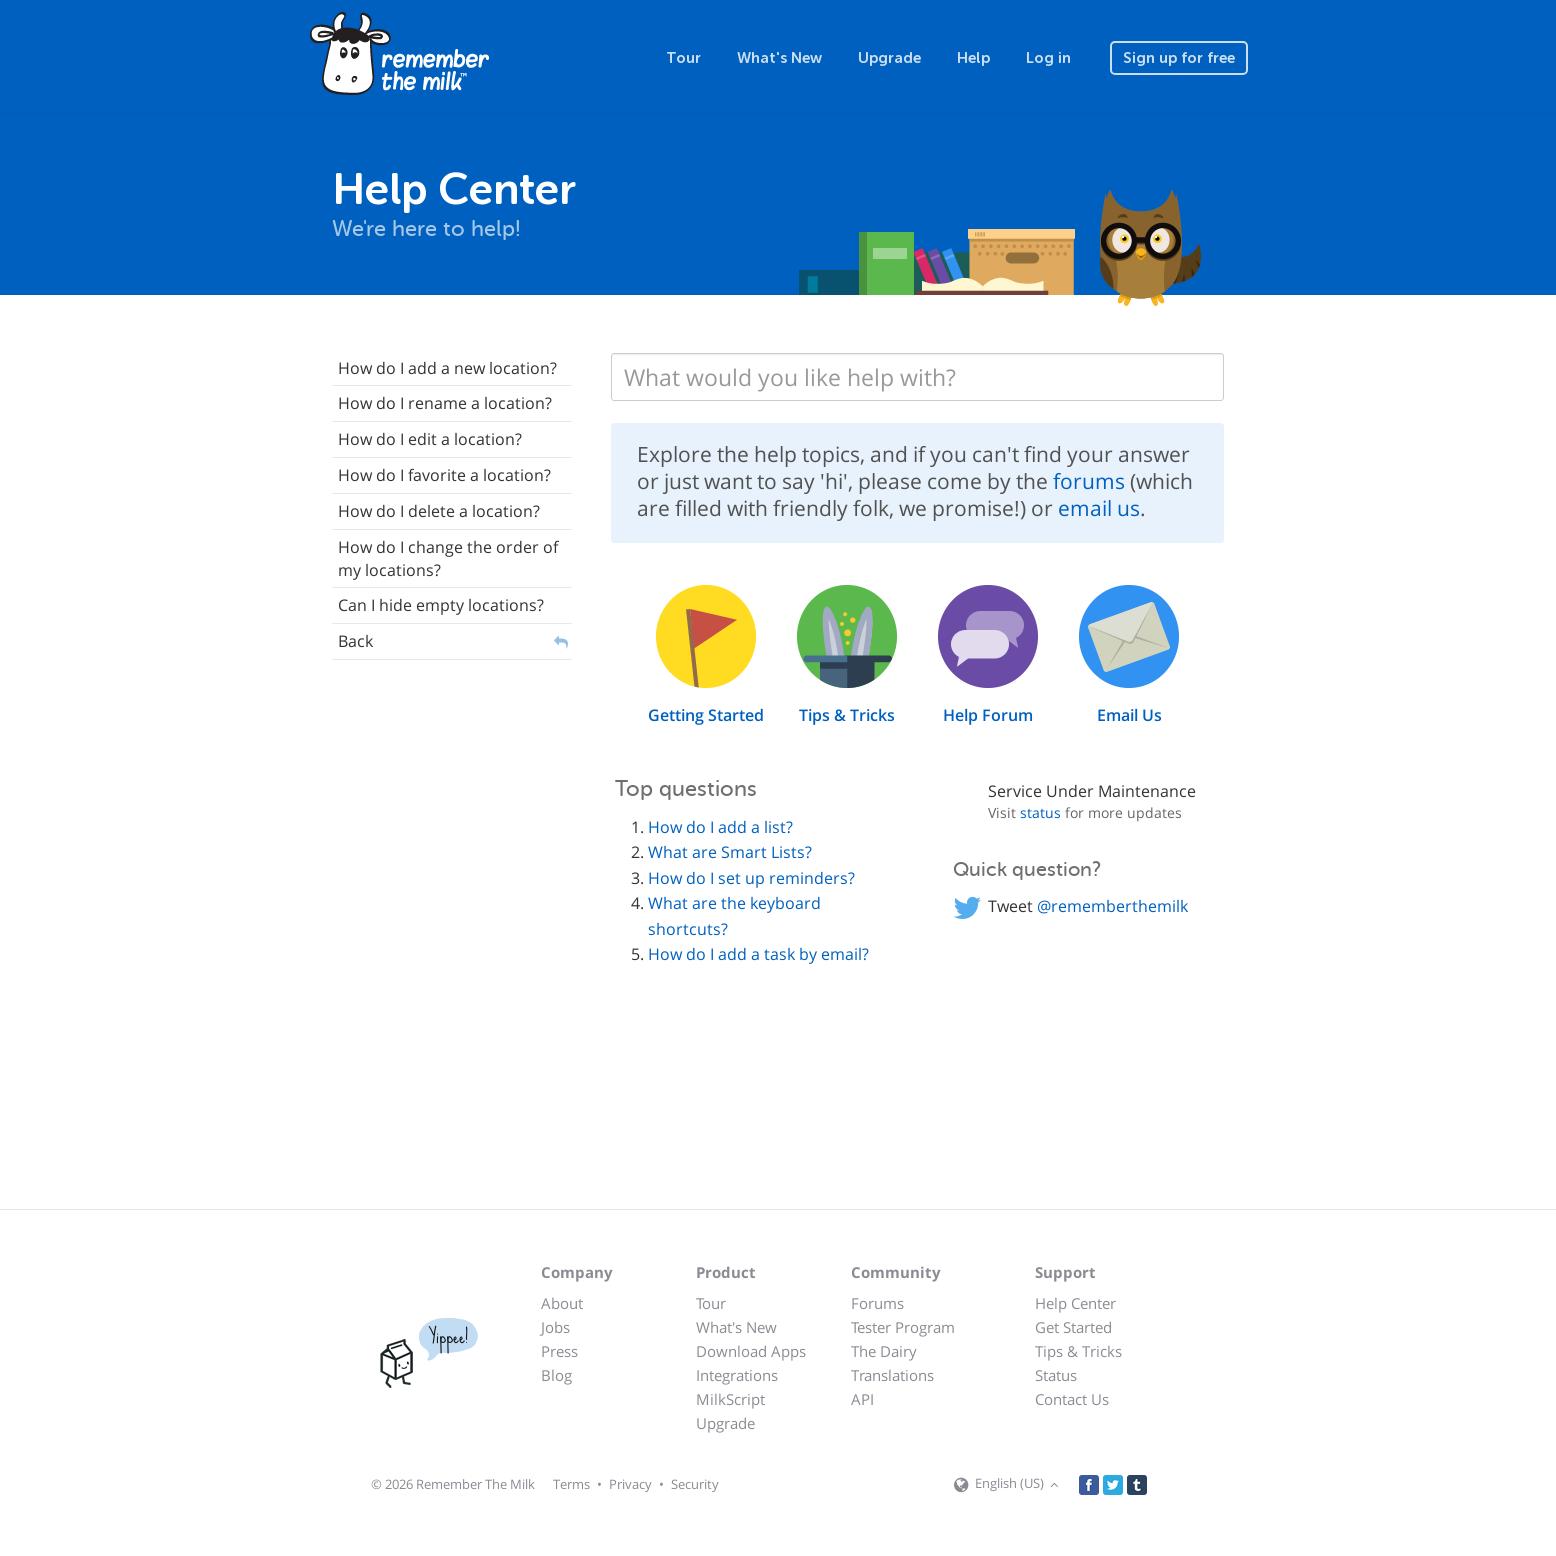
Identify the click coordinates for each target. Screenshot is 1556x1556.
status (1040, 812)
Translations (892, 1375)
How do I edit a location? (430, 439)
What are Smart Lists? (730, 852)
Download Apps (751, 1351)
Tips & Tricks (847, 715)
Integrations (737, 1375)
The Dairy (884, 1351)
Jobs (555, 1327)
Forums (877, 1303)
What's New (779, 58)
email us (1099, 508)
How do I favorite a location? (444, 475)
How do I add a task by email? (758, 954)
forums (1089, 481)
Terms (571, 1484)
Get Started (1073, 1327)
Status (1056, 1375)
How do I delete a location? (439, 511)
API (862, 1399)
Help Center (1075, 1303)
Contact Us (1072, 1399)
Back (355, 641)
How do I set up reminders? (751, 878)
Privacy (630, 1484)
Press (559, 1351)
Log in (1048, 58)
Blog (556, 1375)
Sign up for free (1179, 58)
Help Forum (988, 715)
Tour (683, 58)
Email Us (1129, 715)
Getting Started (706, 715)
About (562, 1303)
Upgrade (889, 58)
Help (973, 58)
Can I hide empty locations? (441, 605)
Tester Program (903, 1327)
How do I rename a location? (445, 403)
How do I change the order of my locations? (448, 558)
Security (695, 1484)
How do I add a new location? (447, 368)
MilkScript (730, 1399)
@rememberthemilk (1112, 906)
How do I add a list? (720, 827)
